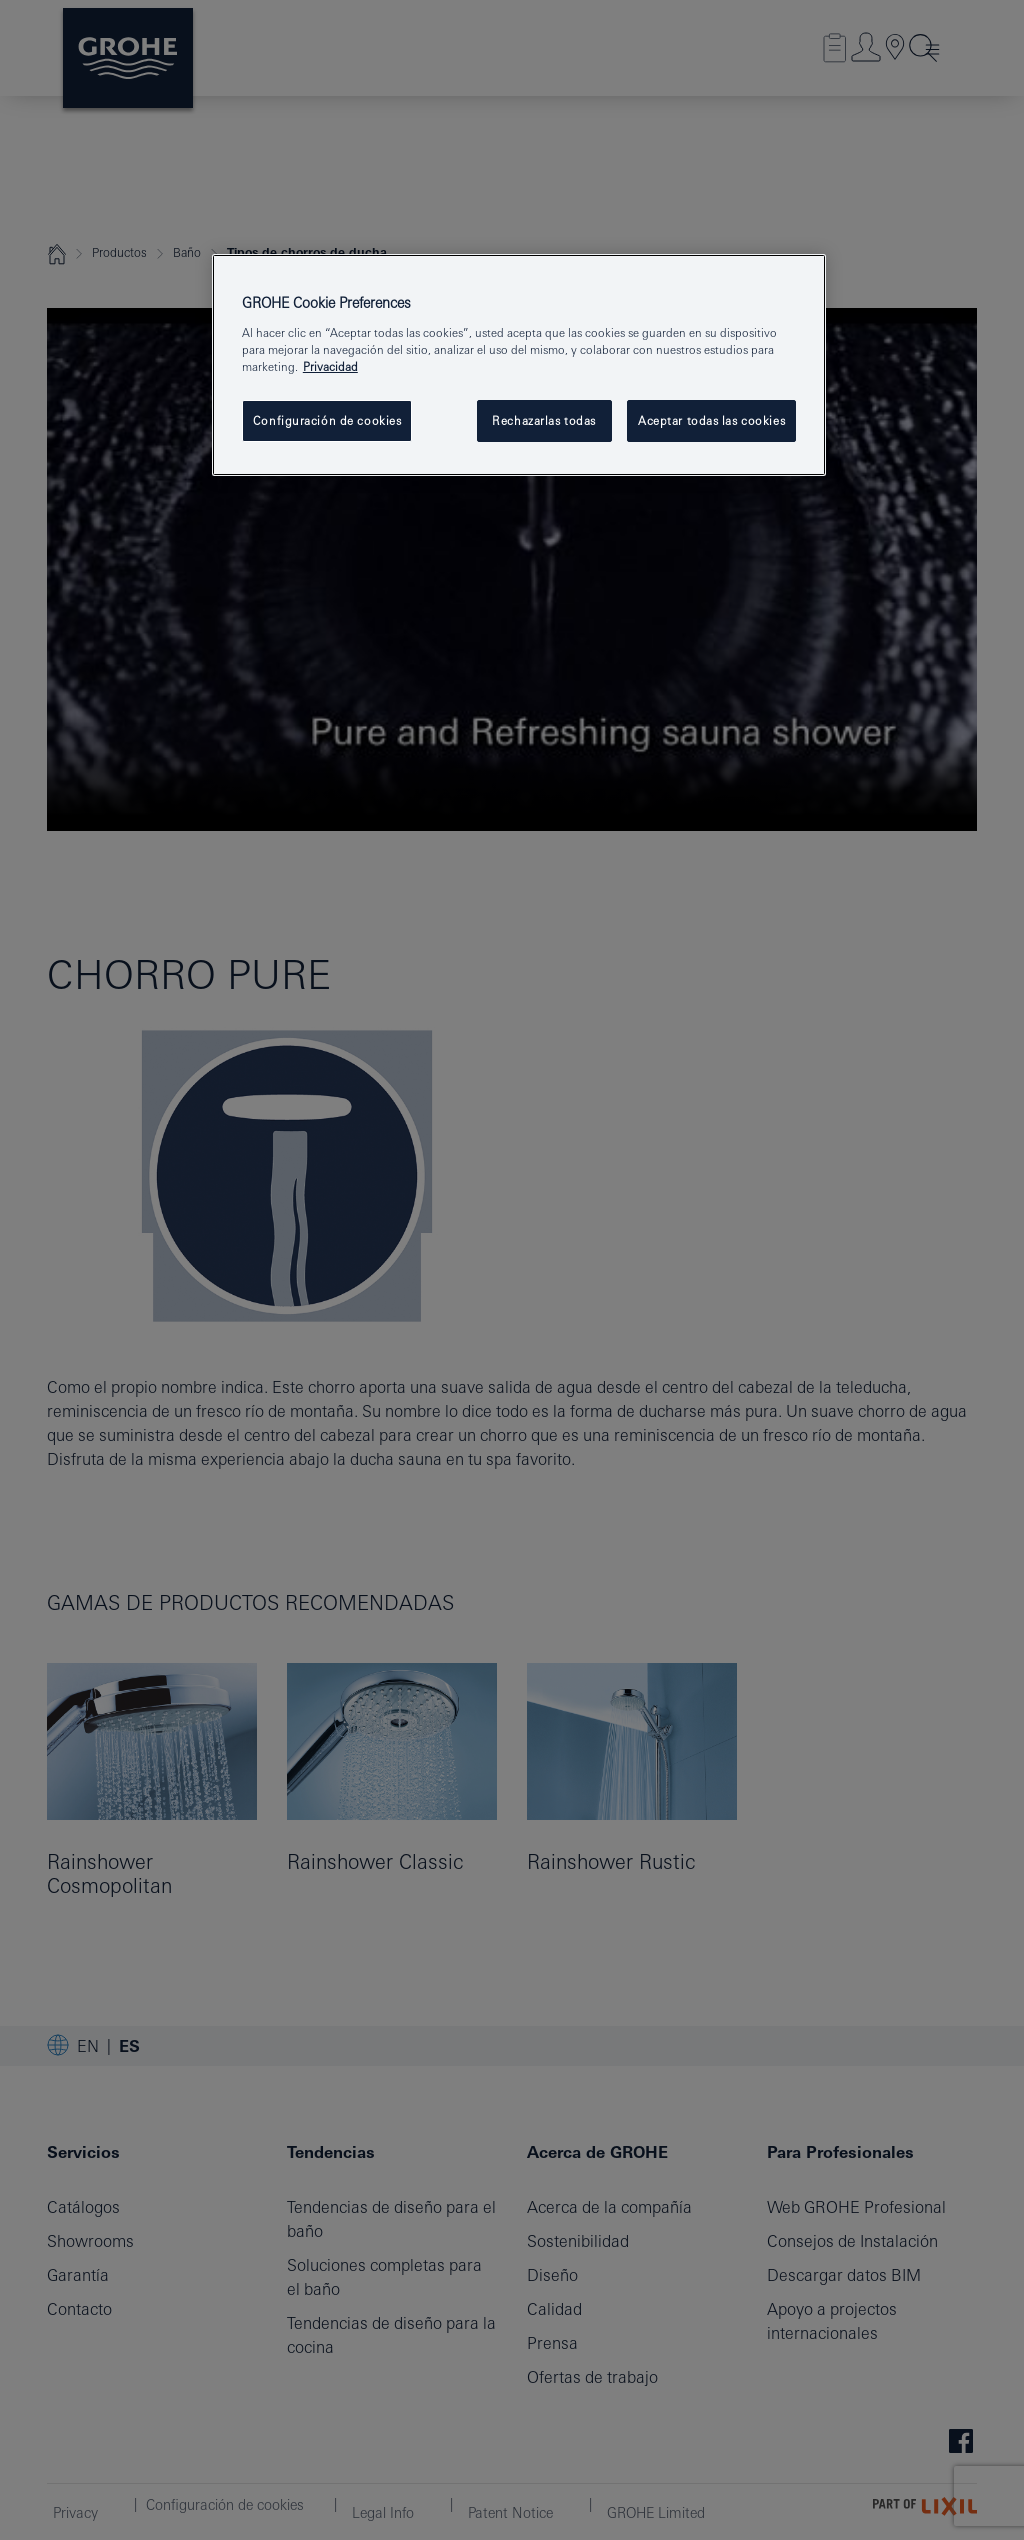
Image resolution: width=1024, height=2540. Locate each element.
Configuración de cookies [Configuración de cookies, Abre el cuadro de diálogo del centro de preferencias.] (327, 420)
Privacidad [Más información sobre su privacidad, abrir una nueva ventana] (330, 366)
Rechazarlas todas (544, 420)
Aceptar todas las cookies (711, 420)
